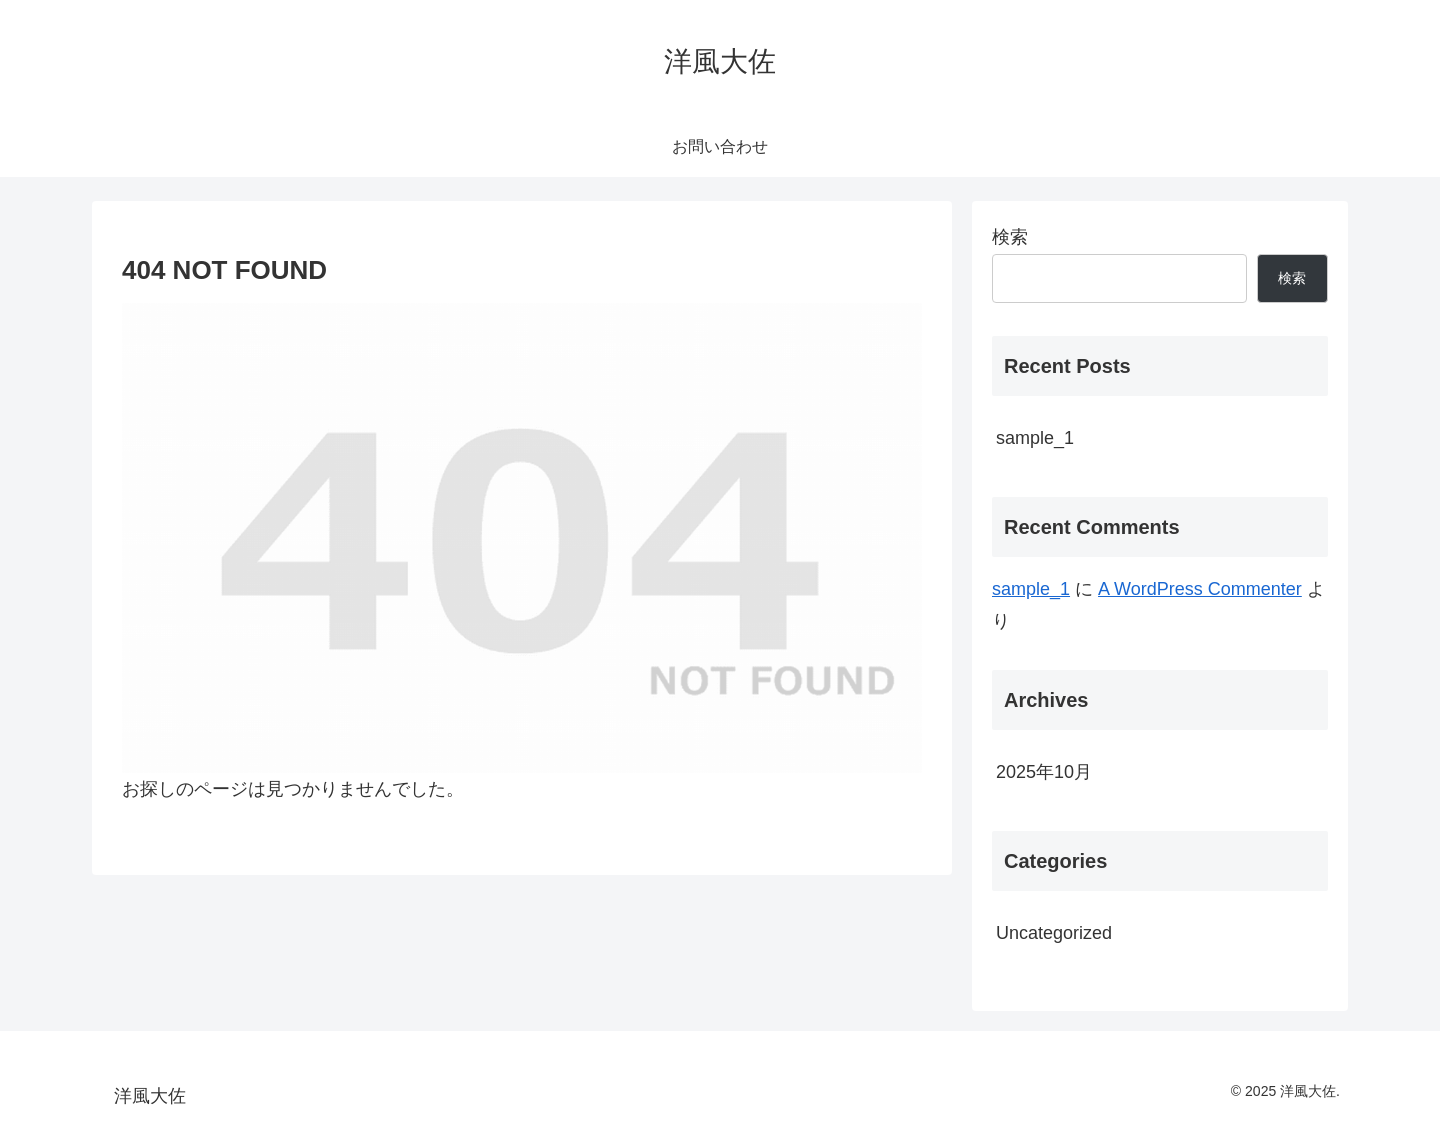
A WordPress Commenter (1200, 589)
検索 (1010, 237)
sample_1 (1035, 438)
